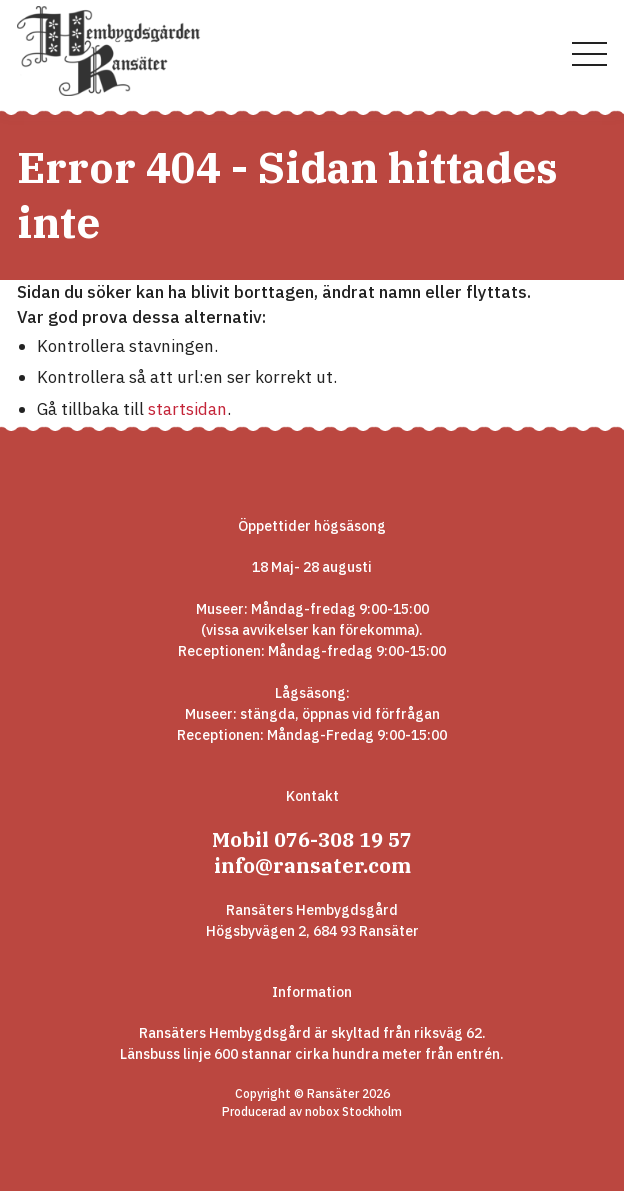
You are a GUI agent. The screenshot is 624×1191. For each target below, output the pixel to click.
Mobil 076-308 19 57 (312, 839)
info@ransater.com (312, 865)
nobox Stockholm (353, 1111)
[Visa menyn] (589, 55)
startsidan (187, 409)
